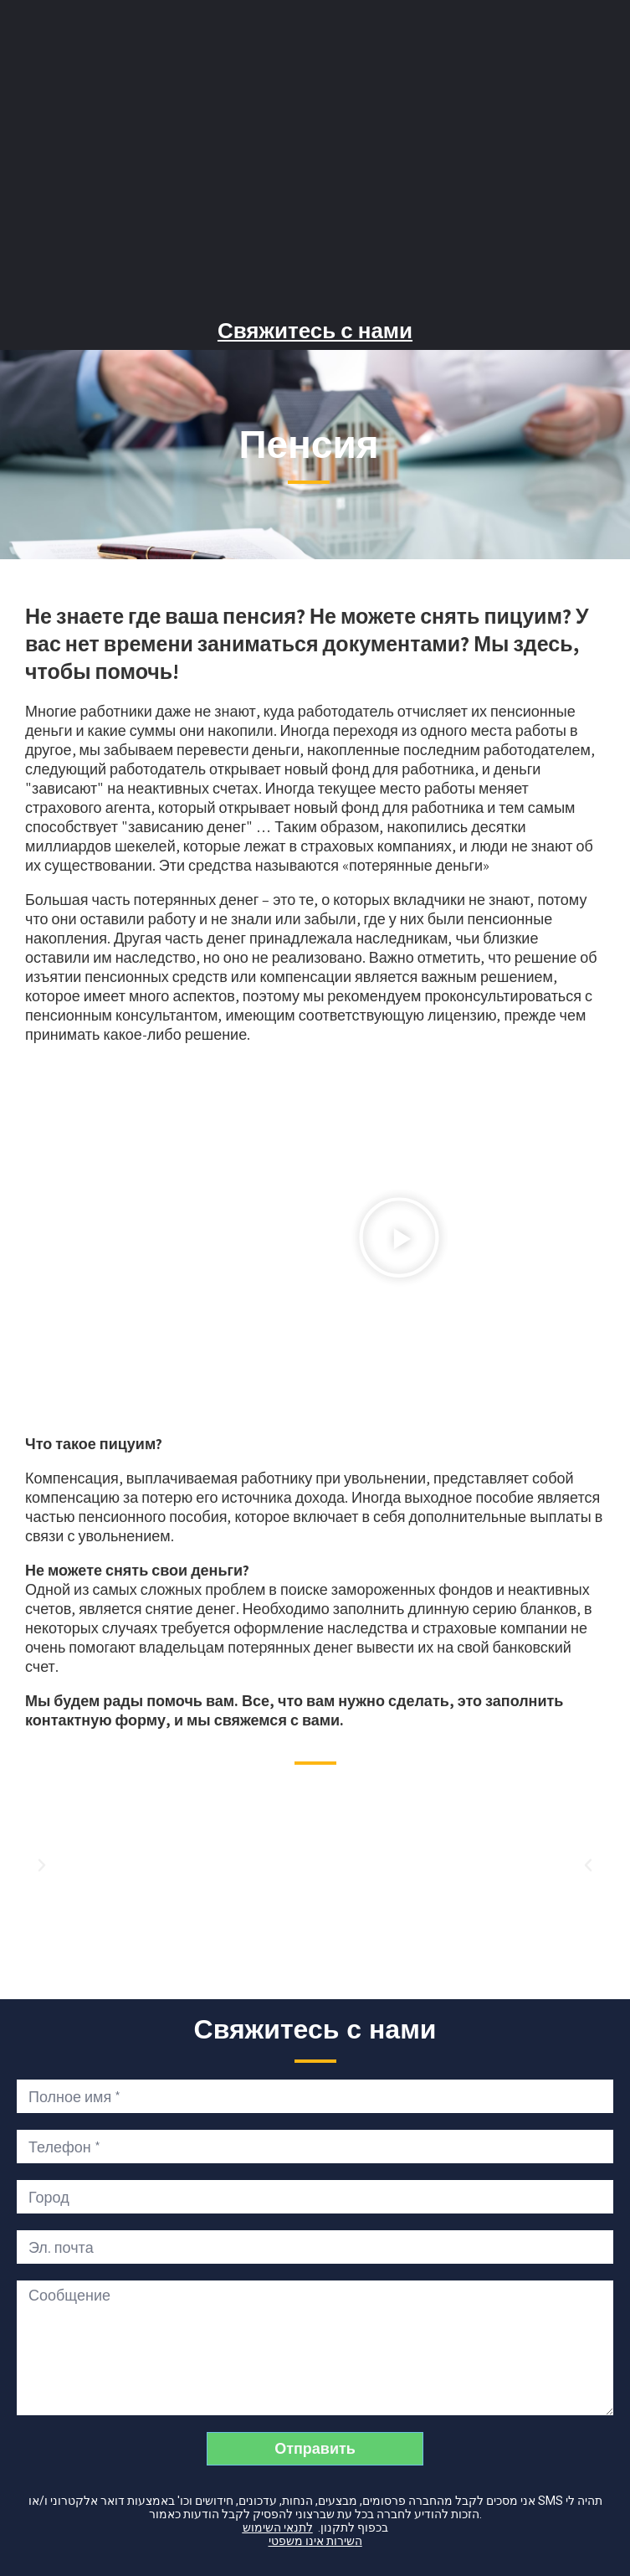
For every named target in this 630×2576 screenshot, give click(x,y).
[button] (399, 1239)
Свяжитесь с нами (315, 330)
